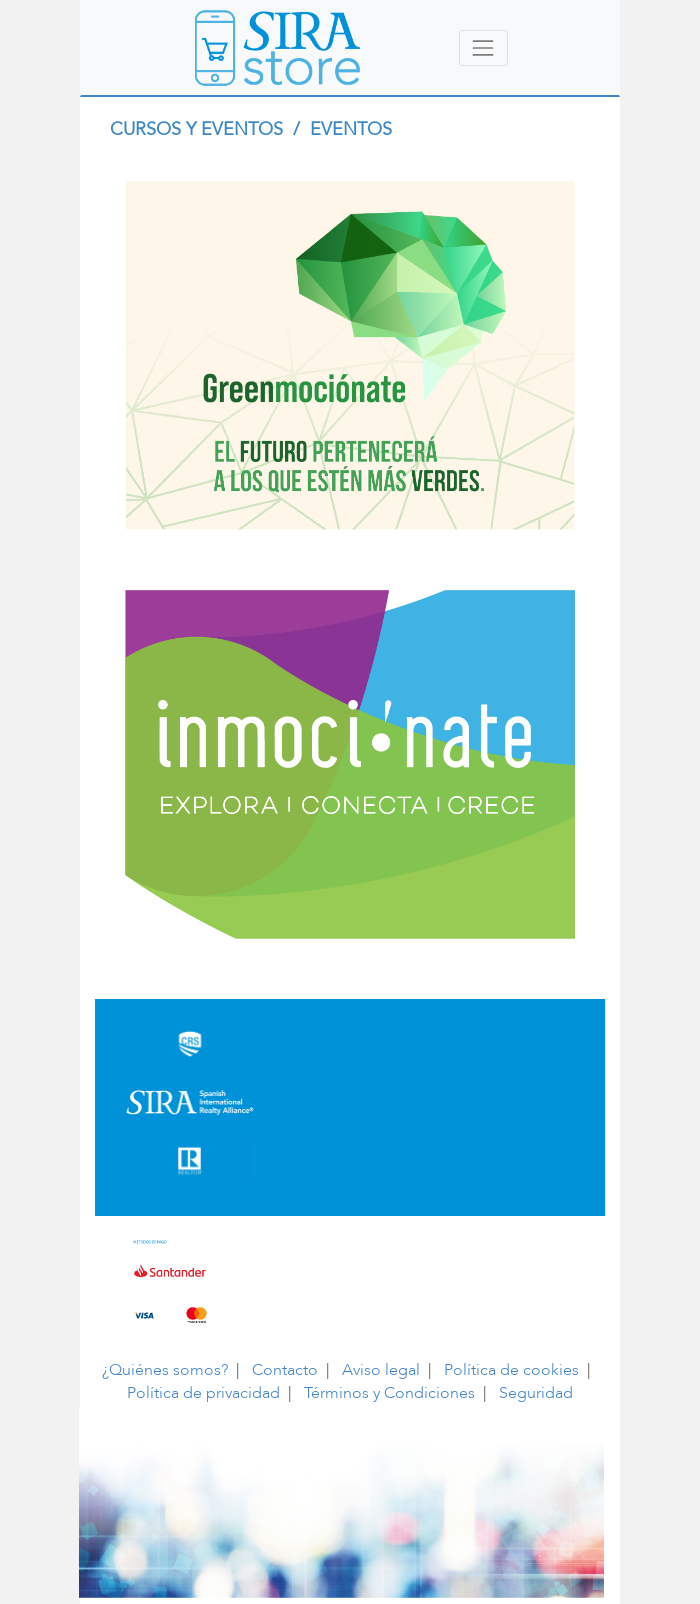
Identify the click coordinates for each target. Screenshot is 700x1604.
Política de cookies (511, 1370)
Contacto (285, 1370)
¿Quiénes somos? (165, 1370)
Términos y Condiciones (389, 1393)
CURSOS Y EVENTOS (199, 129)
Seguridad (536, 1393)
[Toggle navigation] (483, 47)
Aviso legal (381, 1370)
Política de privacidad (203, 1393)
